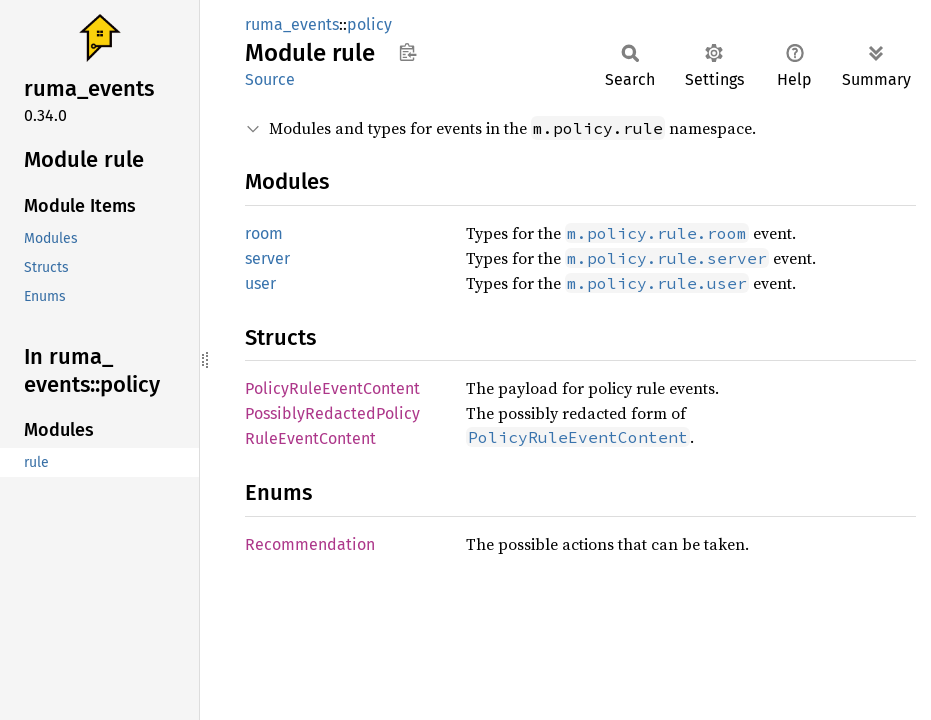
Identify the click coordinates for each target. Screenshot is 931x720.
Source (270, 79)
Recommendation (310, 544)
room (264, 233)
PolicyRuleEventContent (332, 388)
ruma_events (292, 24)
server (267, 258)
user (260, 283)
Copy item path (407, 52)
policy (369, 24)
